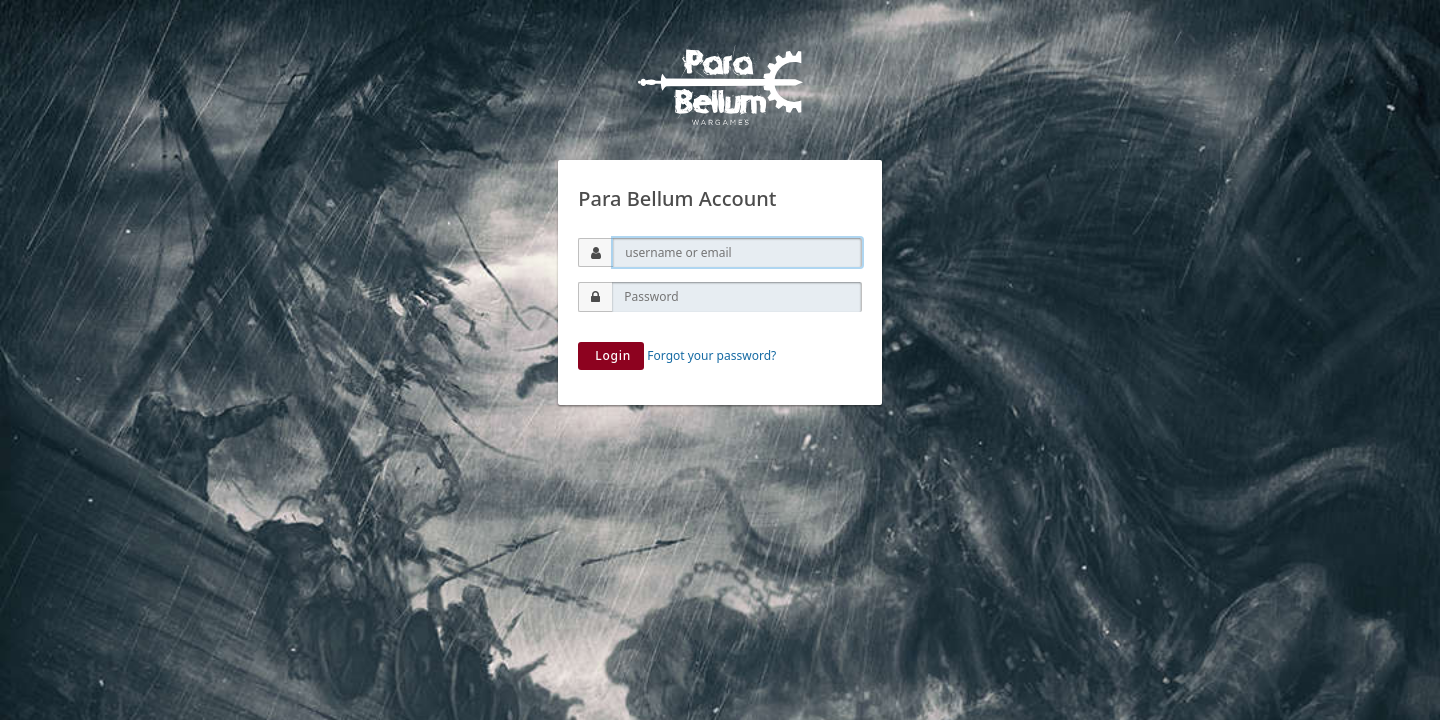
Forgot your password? (711, 355)
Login (611, 355)
